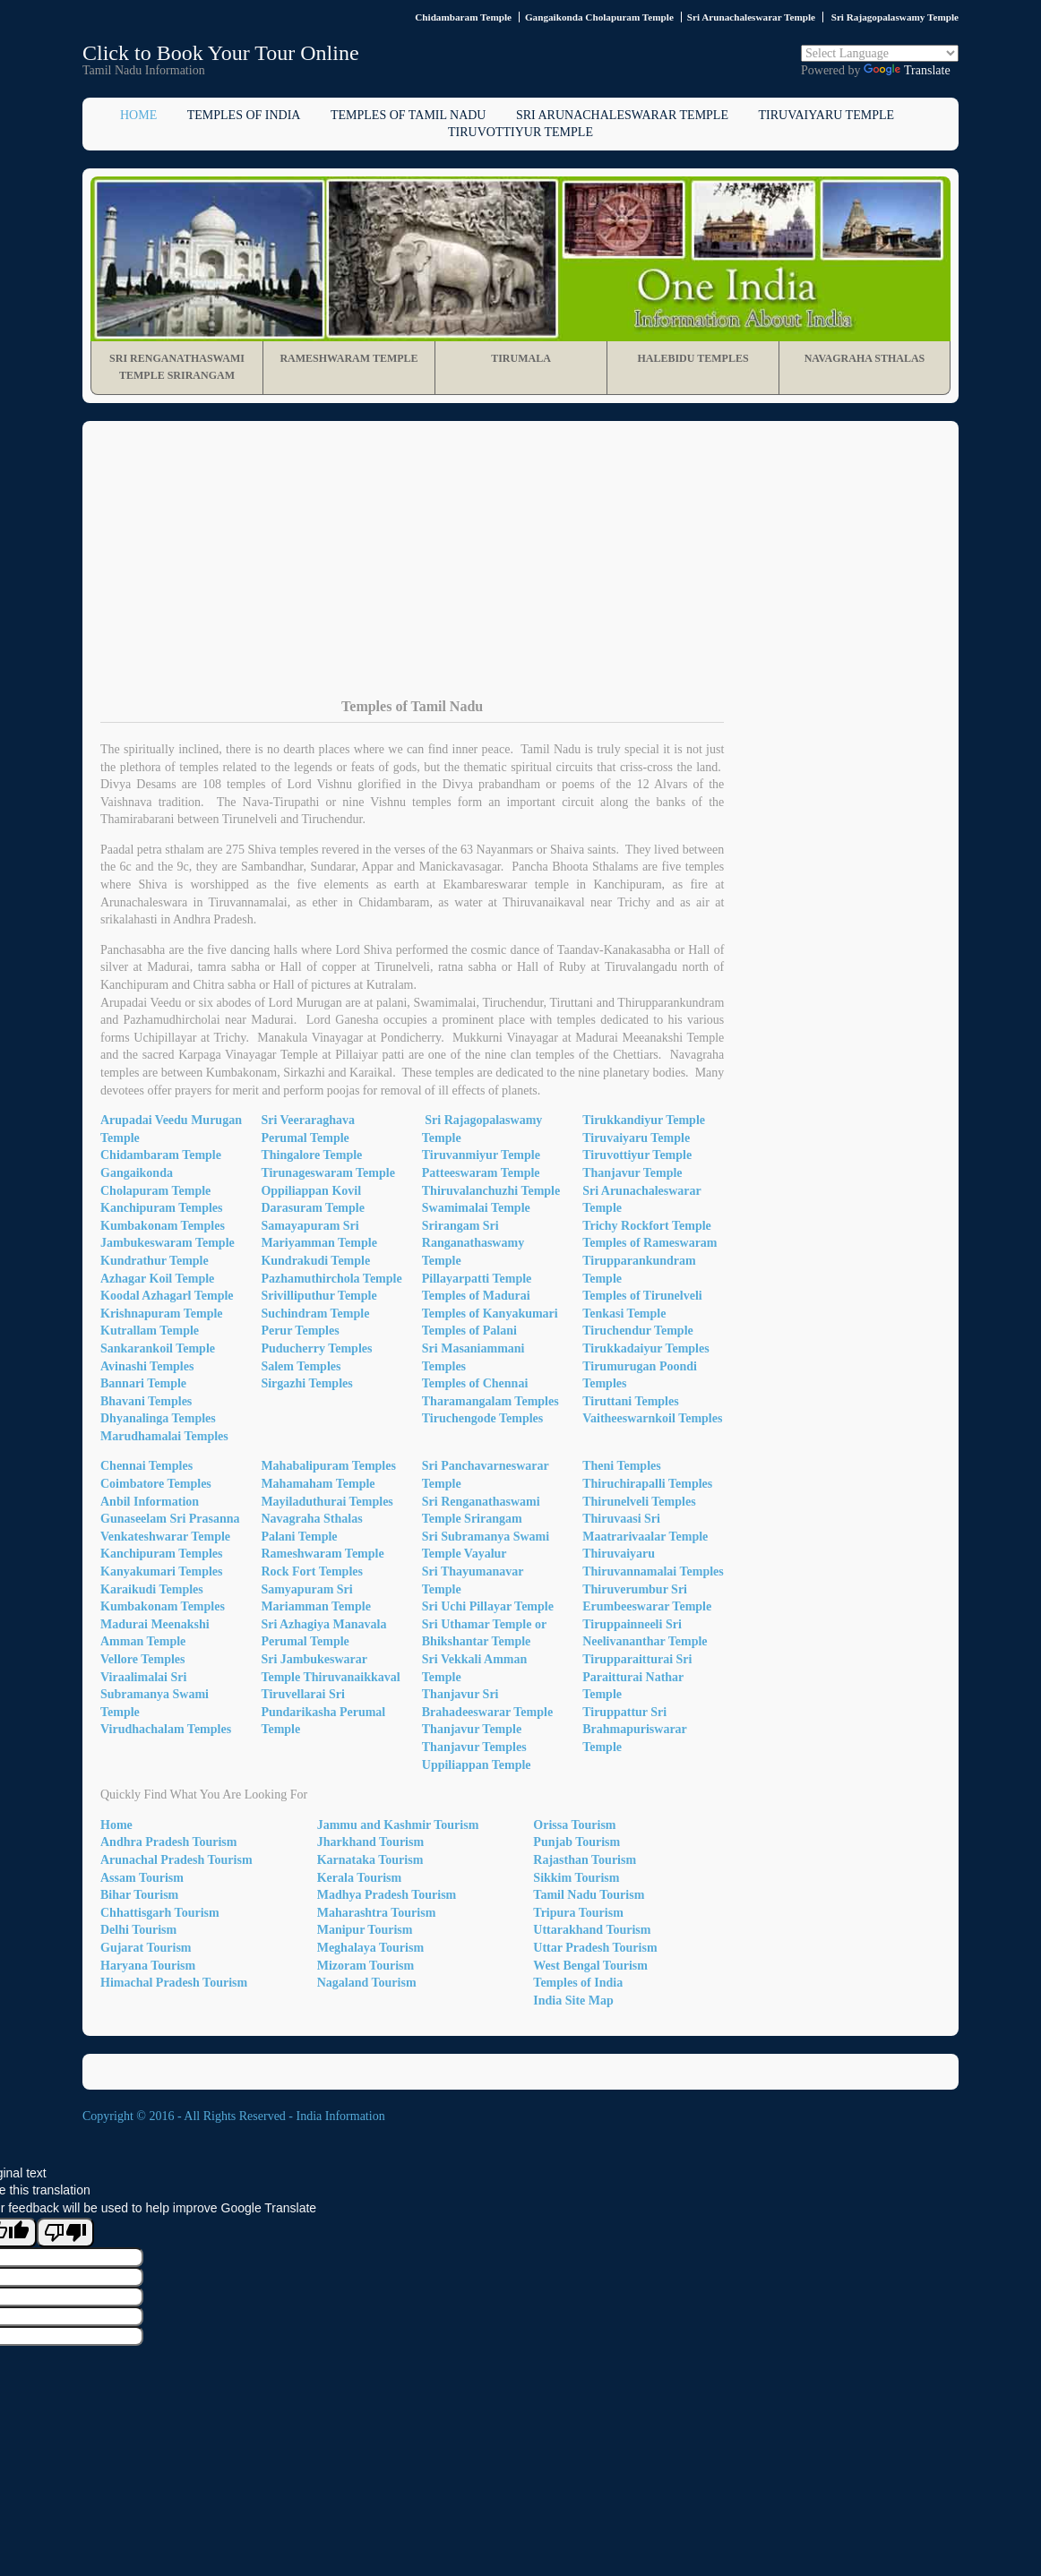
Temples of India (244, 115)
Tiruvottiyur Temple (520, 132)
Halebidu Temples (692, 358)
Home (138, 115)
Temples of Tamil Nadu (408, 115)
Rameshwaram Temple (348, 358)
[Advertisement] (520, 573)
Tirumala (521, 358)
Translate (907, 70)
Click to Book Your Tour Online (220, 52)
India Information (341, 2116)
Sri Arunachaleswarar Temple (622, 115)
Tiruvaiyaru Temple (826, 115)
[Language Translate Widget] (880, 53)
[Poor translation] (65, 2232)
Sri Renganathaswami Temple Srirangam (177, 367)
